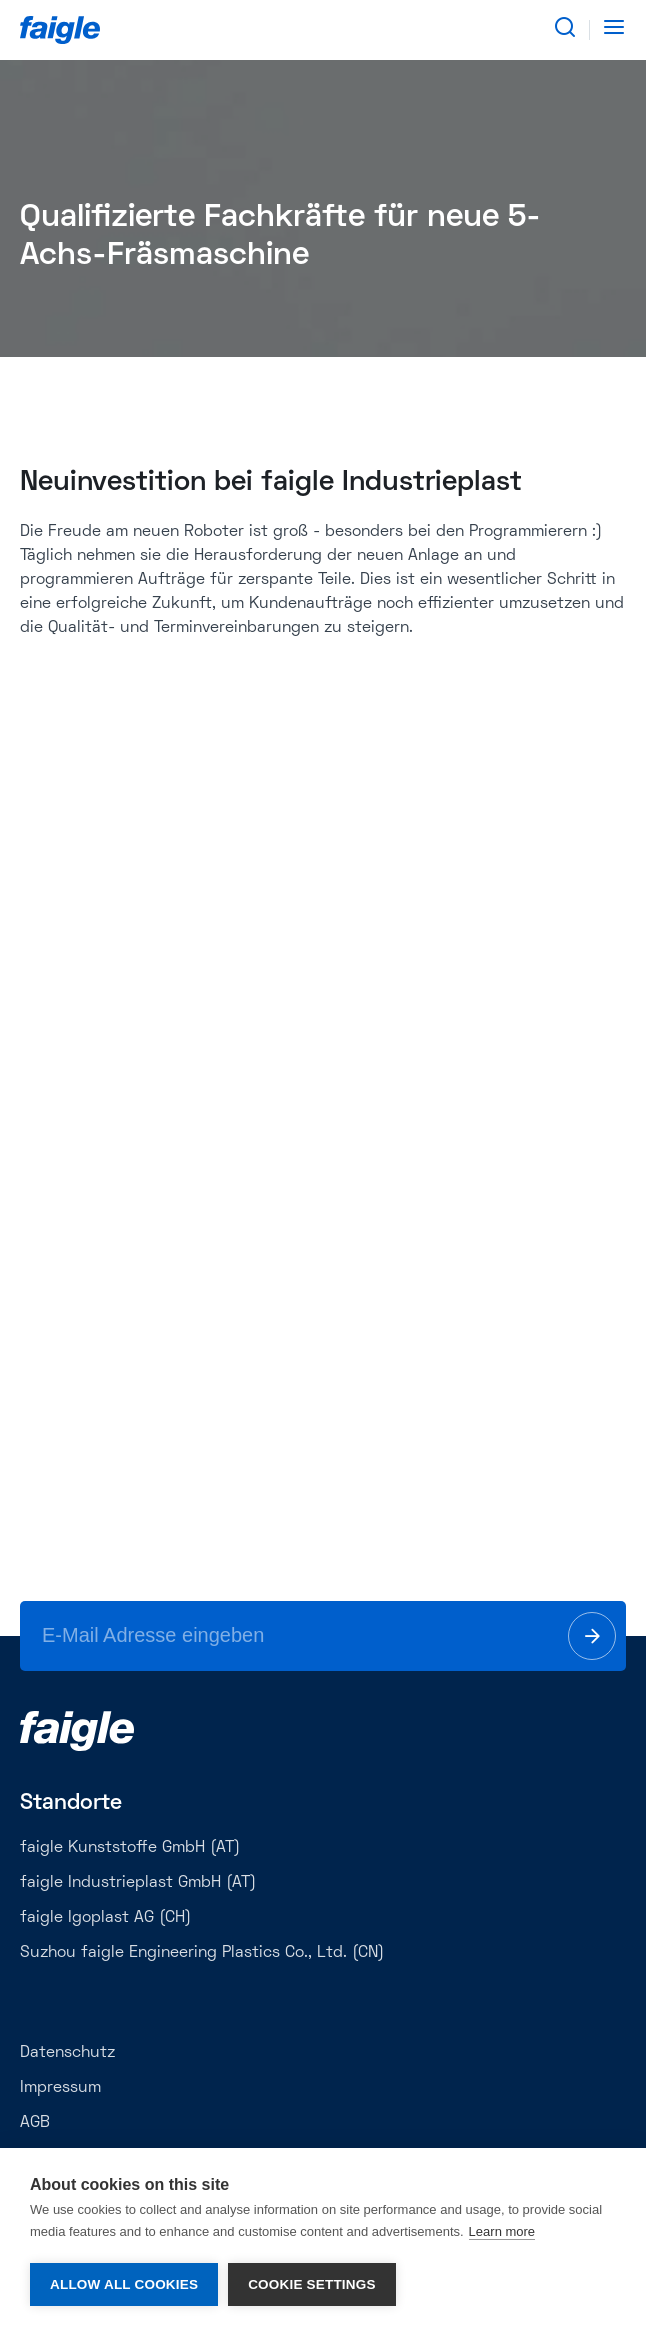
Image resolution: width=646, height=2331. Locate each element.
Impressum (60, 2088)
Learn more (502, 2231)
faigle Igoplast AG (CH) (105, 1918)
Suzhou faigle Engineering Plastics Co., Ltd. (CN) (202, 1953)
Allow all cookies (124, 2284)
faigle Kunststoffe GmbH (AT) (130, 1848)
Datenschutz (67, 2053)
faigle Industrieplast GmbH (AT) (138, 1883)
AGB (35, 2123)
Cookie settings (312, 2284)
